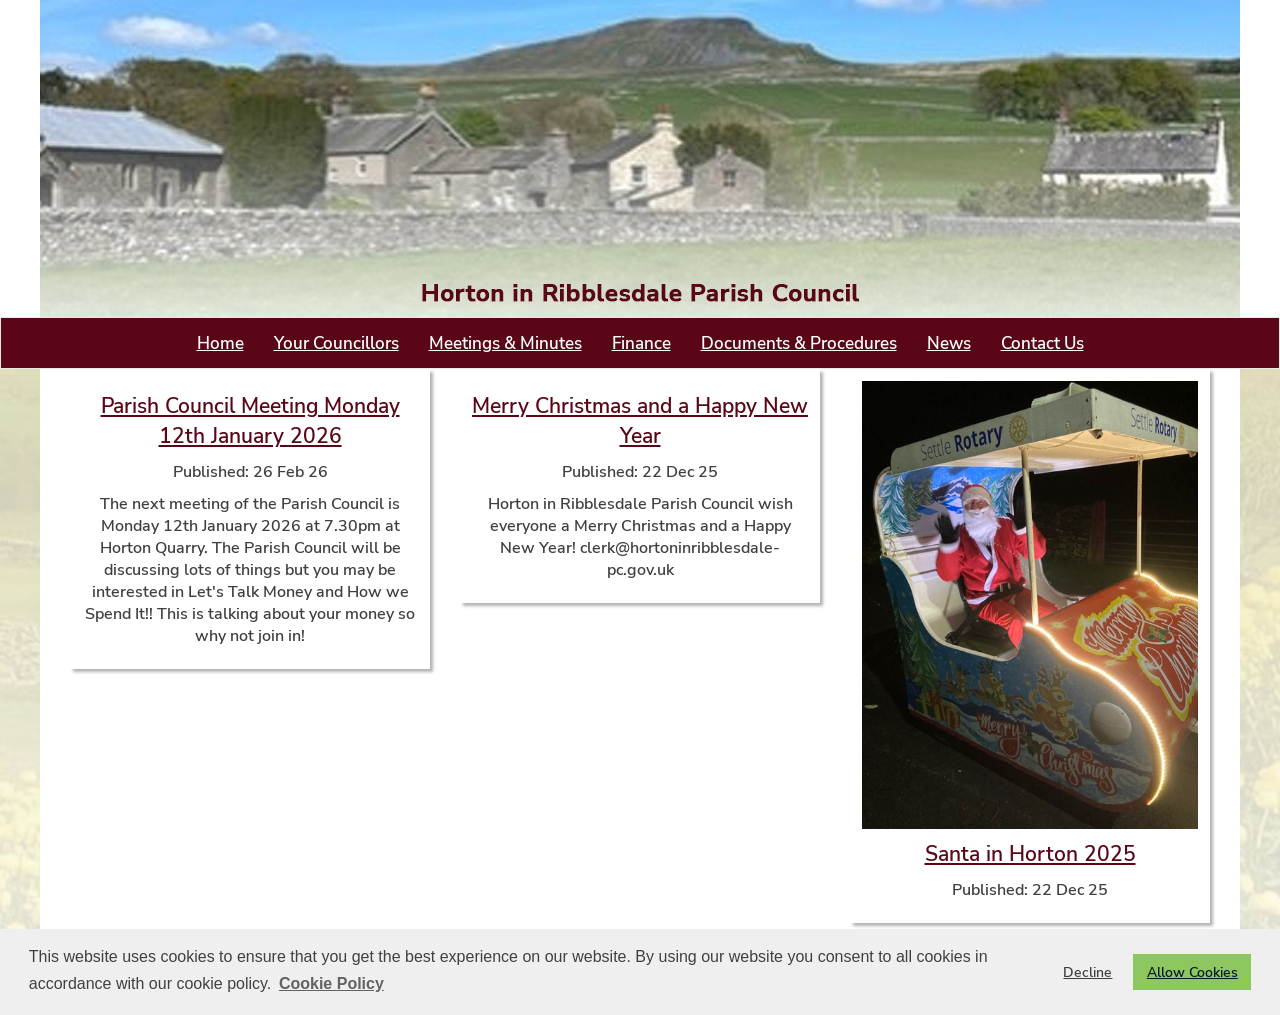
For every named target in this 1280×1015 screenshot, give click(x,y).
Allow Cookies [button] (1192, 972)
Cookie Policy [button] (331, 983)
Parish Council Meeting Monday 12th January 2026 (250, 421)
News (949, 343)
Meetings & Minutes (505, 343)
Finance (641, 343)
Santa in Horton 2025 (1030, 854)
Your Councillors (336, 343)
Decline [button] (1087, 972)
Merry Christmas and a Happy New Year (640, 421)
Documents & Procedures (799, 343)
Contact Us (1042, 343)
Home (220, 343)
